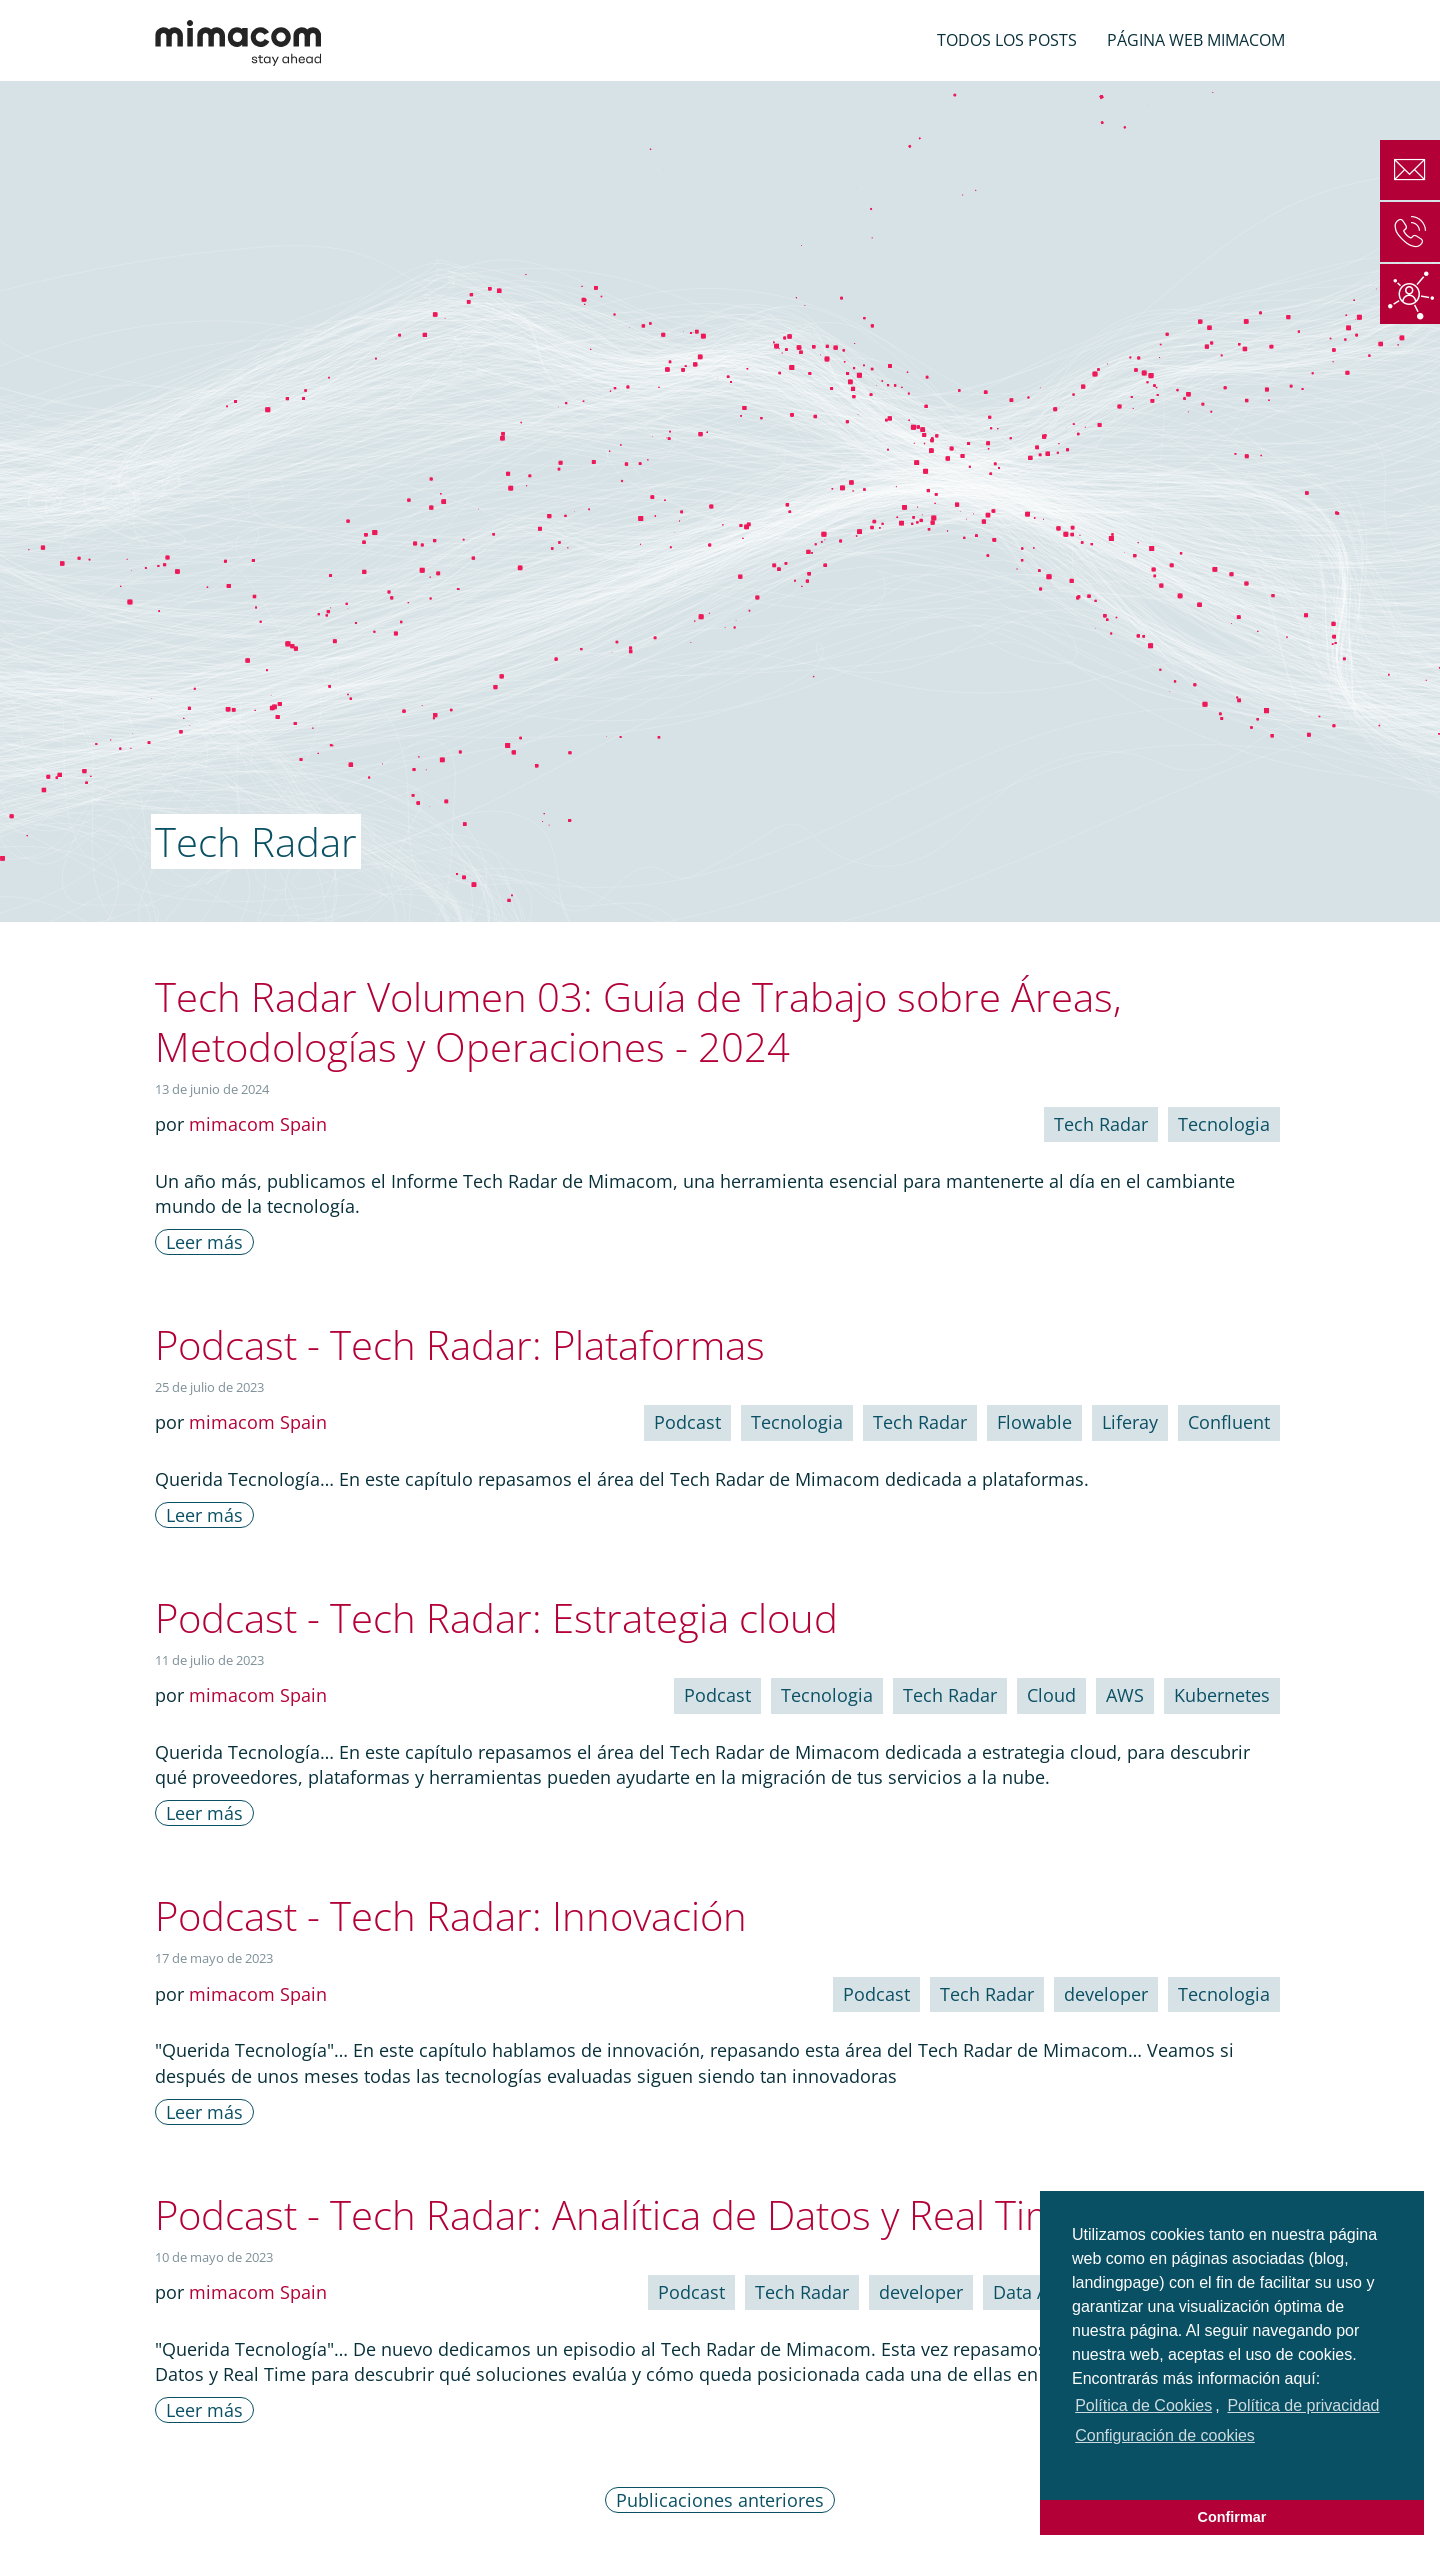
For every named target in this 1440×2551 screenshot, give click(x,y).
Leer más (204, 1242)
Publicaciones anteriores (720, 2500)
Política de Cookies (1143, 2405)
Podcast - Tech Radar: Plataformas (460, 1344)
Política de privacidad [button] (1303, 2405)
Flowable (1034, 1422)
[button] (1075, 2465)
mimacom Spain (258, 1124)
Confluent (1229, 1422)
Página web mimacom (1196, 40)
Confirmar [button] (1232, 2517)
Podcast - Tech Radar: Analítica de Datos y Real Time (618, 2214)
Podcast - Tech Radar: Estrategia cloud (496, 1617)
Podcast (687, 1422)
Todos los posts (1007, 40)
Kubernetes (1222, 1695)
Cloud (1051, 1695)
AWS (1125, 1695)
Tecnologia (1224, 1124)
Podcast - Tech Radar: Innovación (451, 1915)
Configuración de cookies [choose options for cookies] (1165, 2435)
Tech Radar (1101, 1124)
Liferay (1130, 1422)
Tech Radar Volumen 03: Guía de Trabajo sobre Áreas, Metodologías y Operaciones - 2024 (638, 1021)
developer (1106, 1994)
